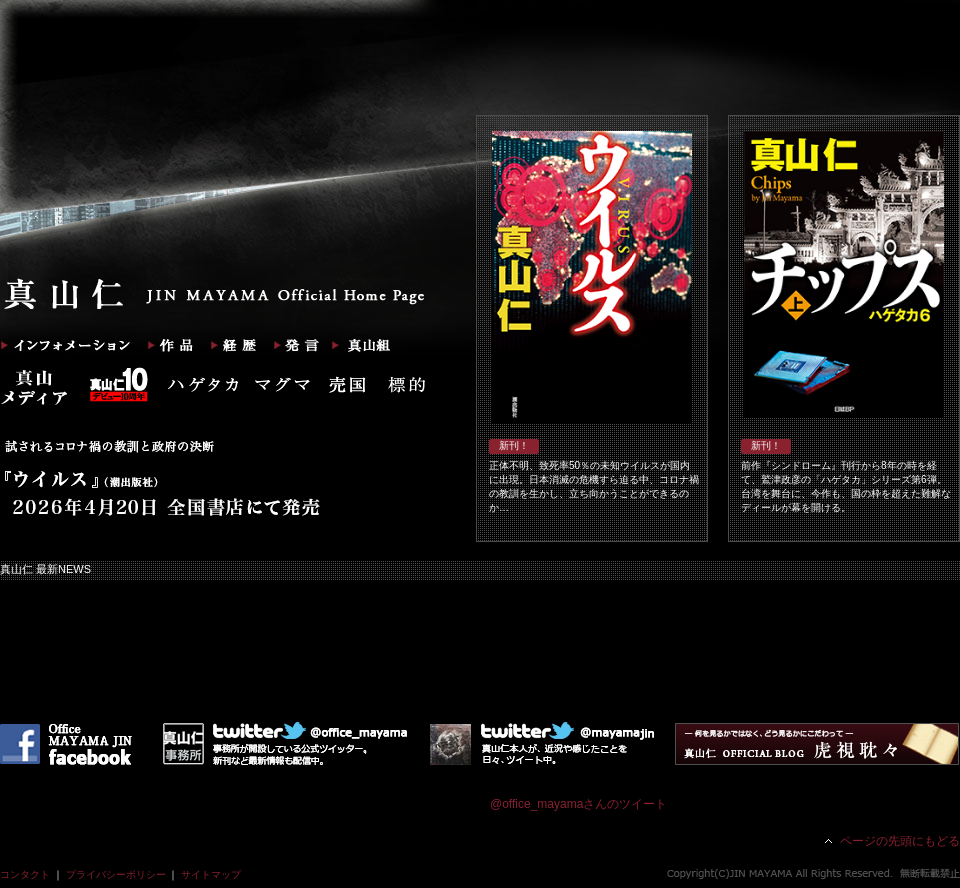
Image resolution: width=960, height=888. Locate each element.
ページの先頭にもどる (900, 841)
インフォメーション (66, 345)
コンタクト (25, 874)
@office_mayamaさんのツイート (578, 804)
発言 (293, 345)
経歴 (229, 345)
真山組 (358, 345)
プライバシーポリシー (116, 874)
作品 (165, 345)
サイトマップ (211, 874)
